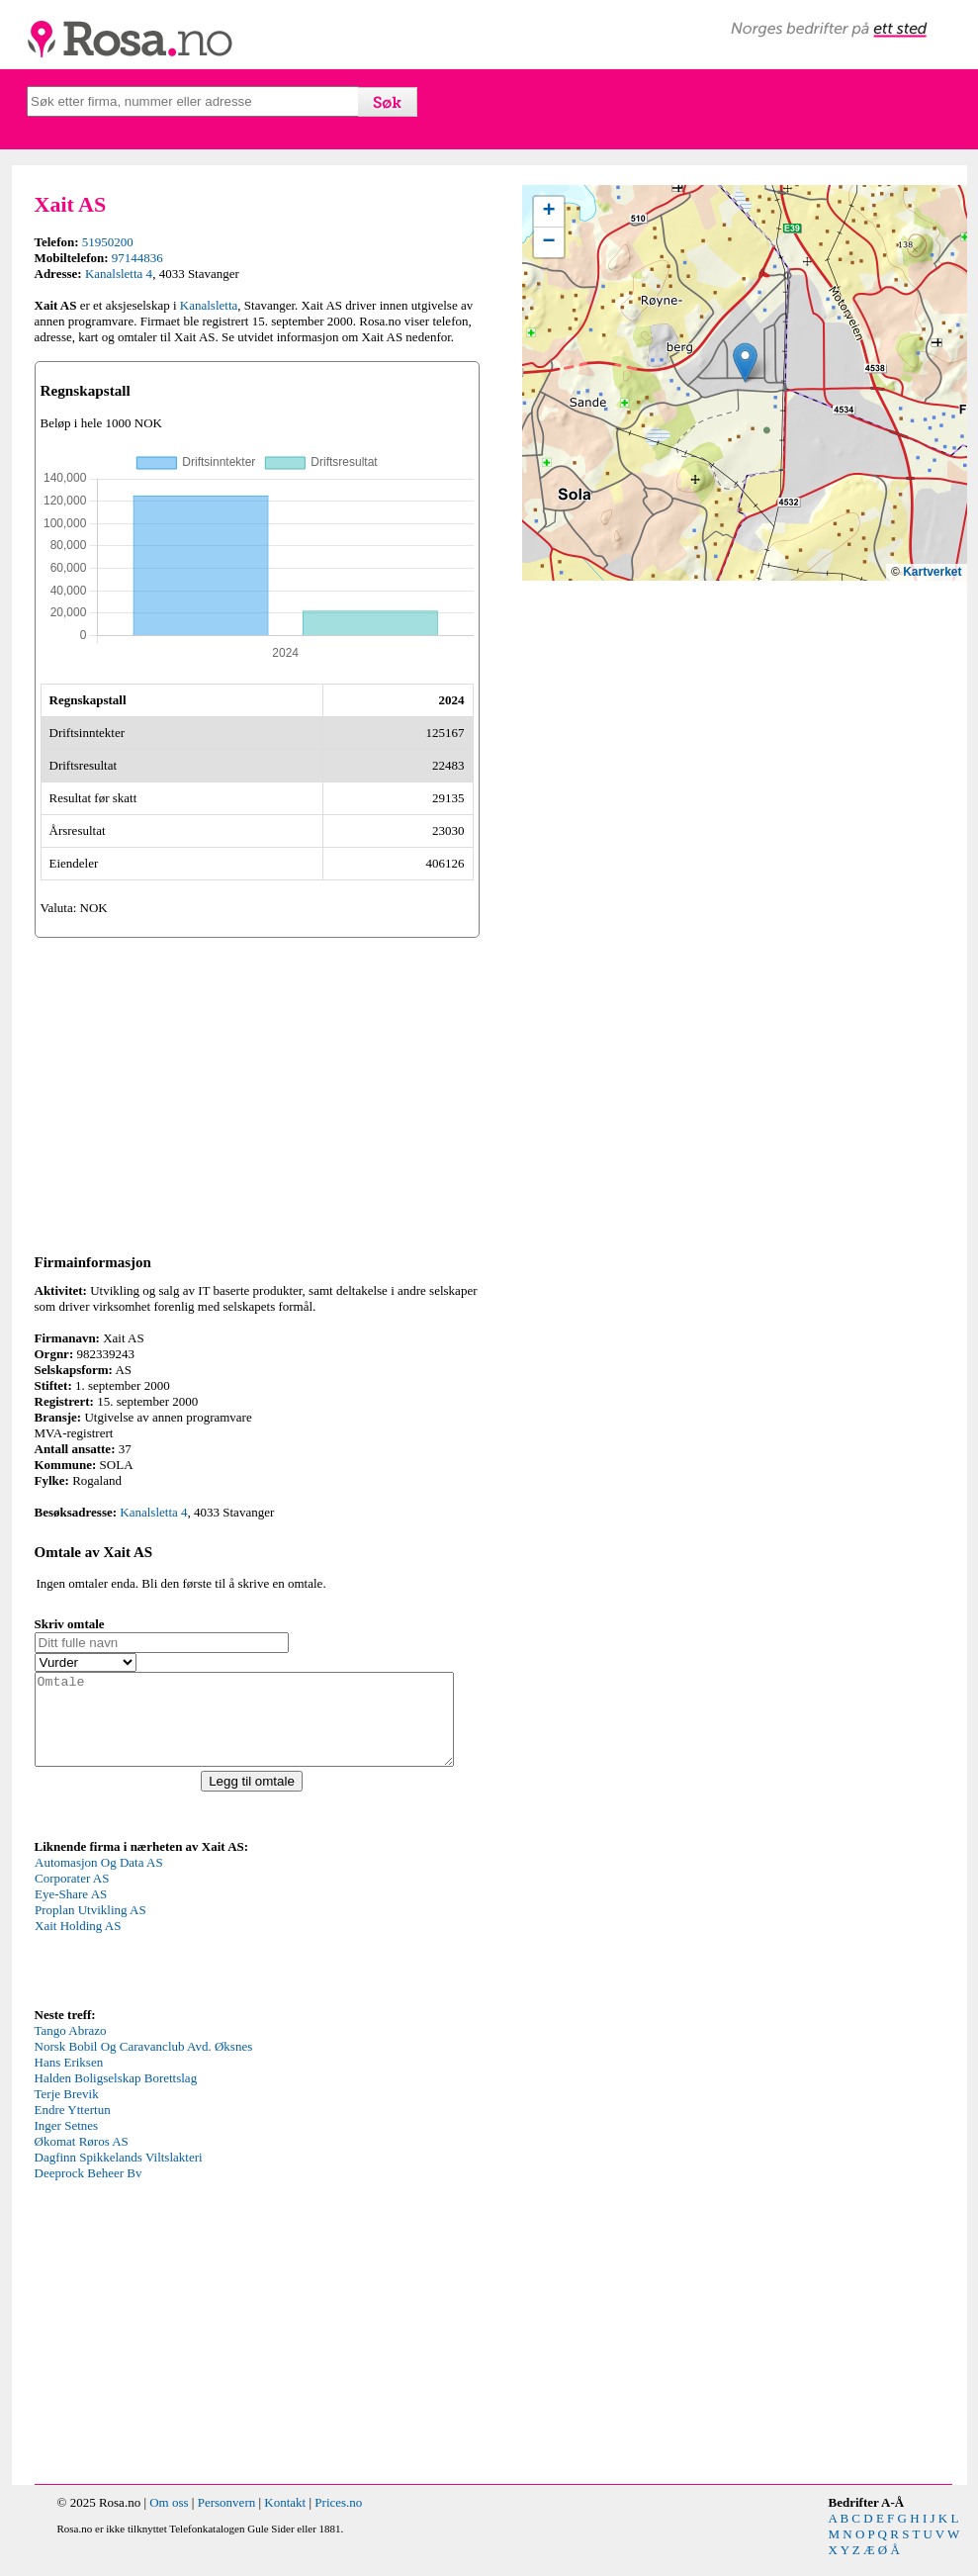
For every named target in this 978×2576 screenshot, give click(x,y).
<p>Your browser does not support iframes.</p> (183, 1947)
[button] (745, 362)
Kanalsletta (208, 305)
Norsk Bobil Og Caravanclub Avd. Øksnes (144, 2064)
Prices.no (338, 2520)
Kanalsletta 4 (118, 273)
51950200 (107, 241)
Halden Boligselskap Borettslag (116, 2095)
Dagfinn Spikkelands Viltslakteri (119, 2174)
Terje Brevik (67, 2111)
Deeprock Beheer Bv (88, 2190)
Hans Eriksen (69, 2079)
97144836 (137, 257)
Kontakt (285, 2520)
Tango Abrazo (71, 2048)
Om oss (168, 2520)
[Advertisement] (257, 1092)
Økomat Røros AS (82, 2159)
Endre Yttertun (73, 2127)
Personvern (227, 2520)
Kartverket (932, 572)
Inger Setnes (67, 2143)
